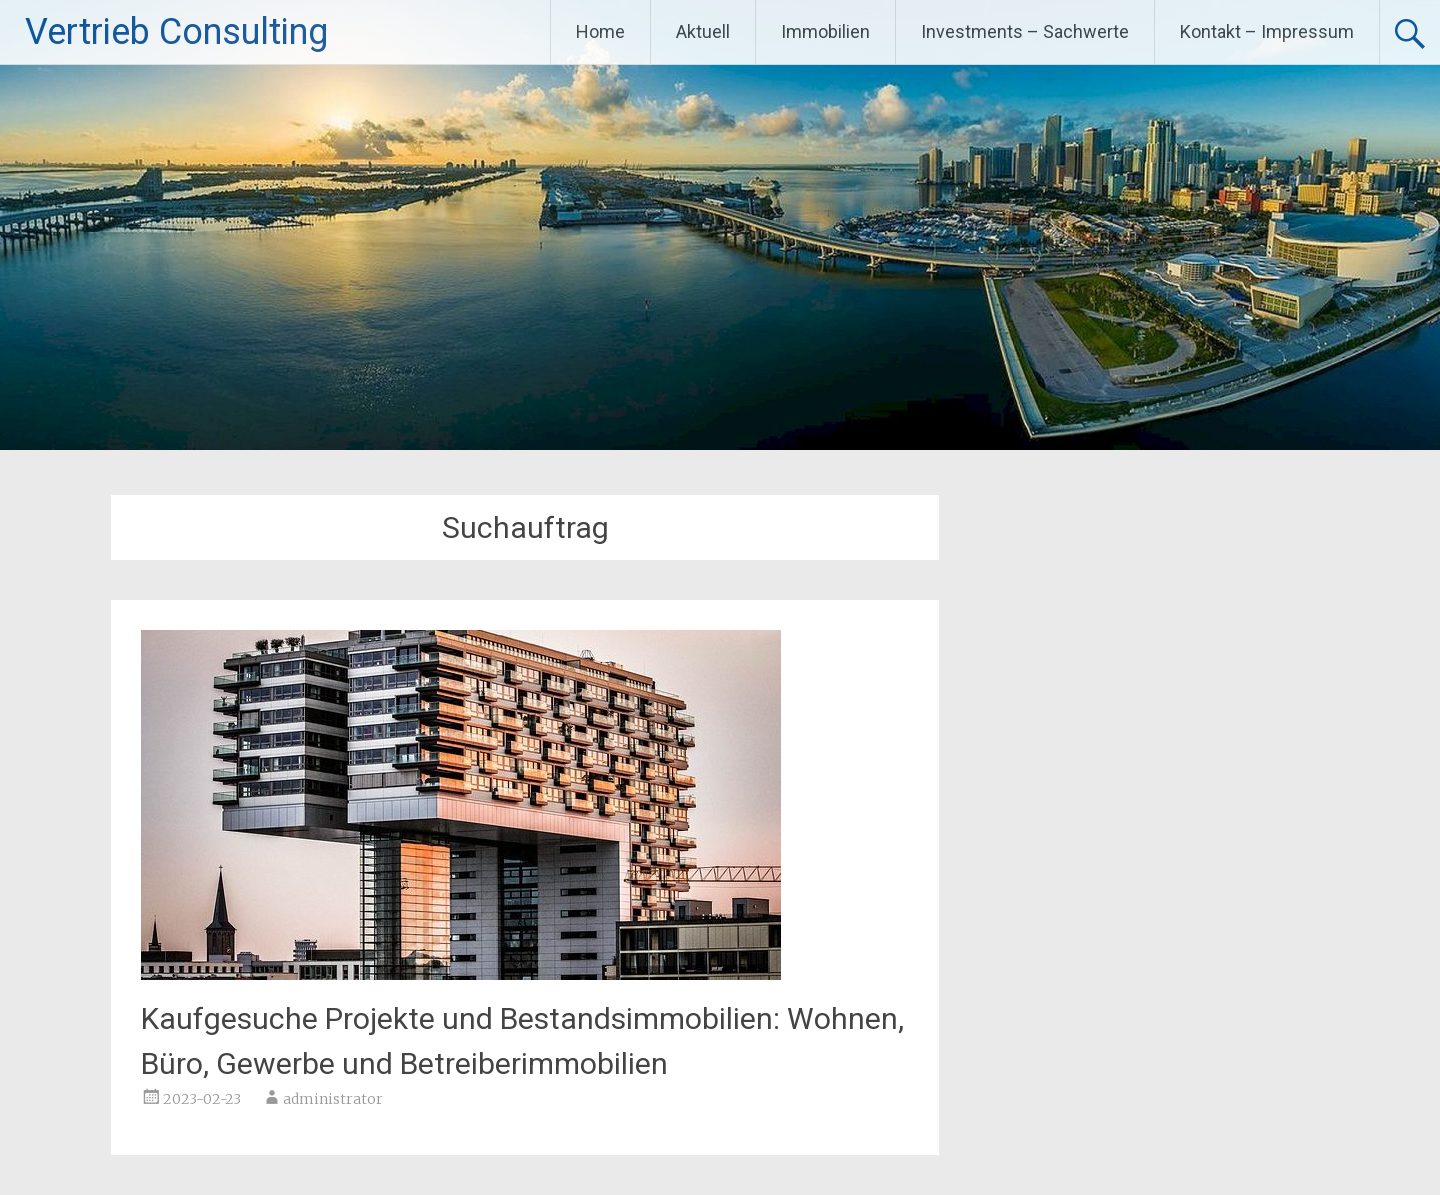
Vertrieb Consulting (176, 32)
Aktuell (703, 31)
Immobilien (825, 31)
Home (600, 31)
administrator (333, 1099)
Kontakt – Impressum (1267, 31)
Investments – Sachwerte (1025, 31)
